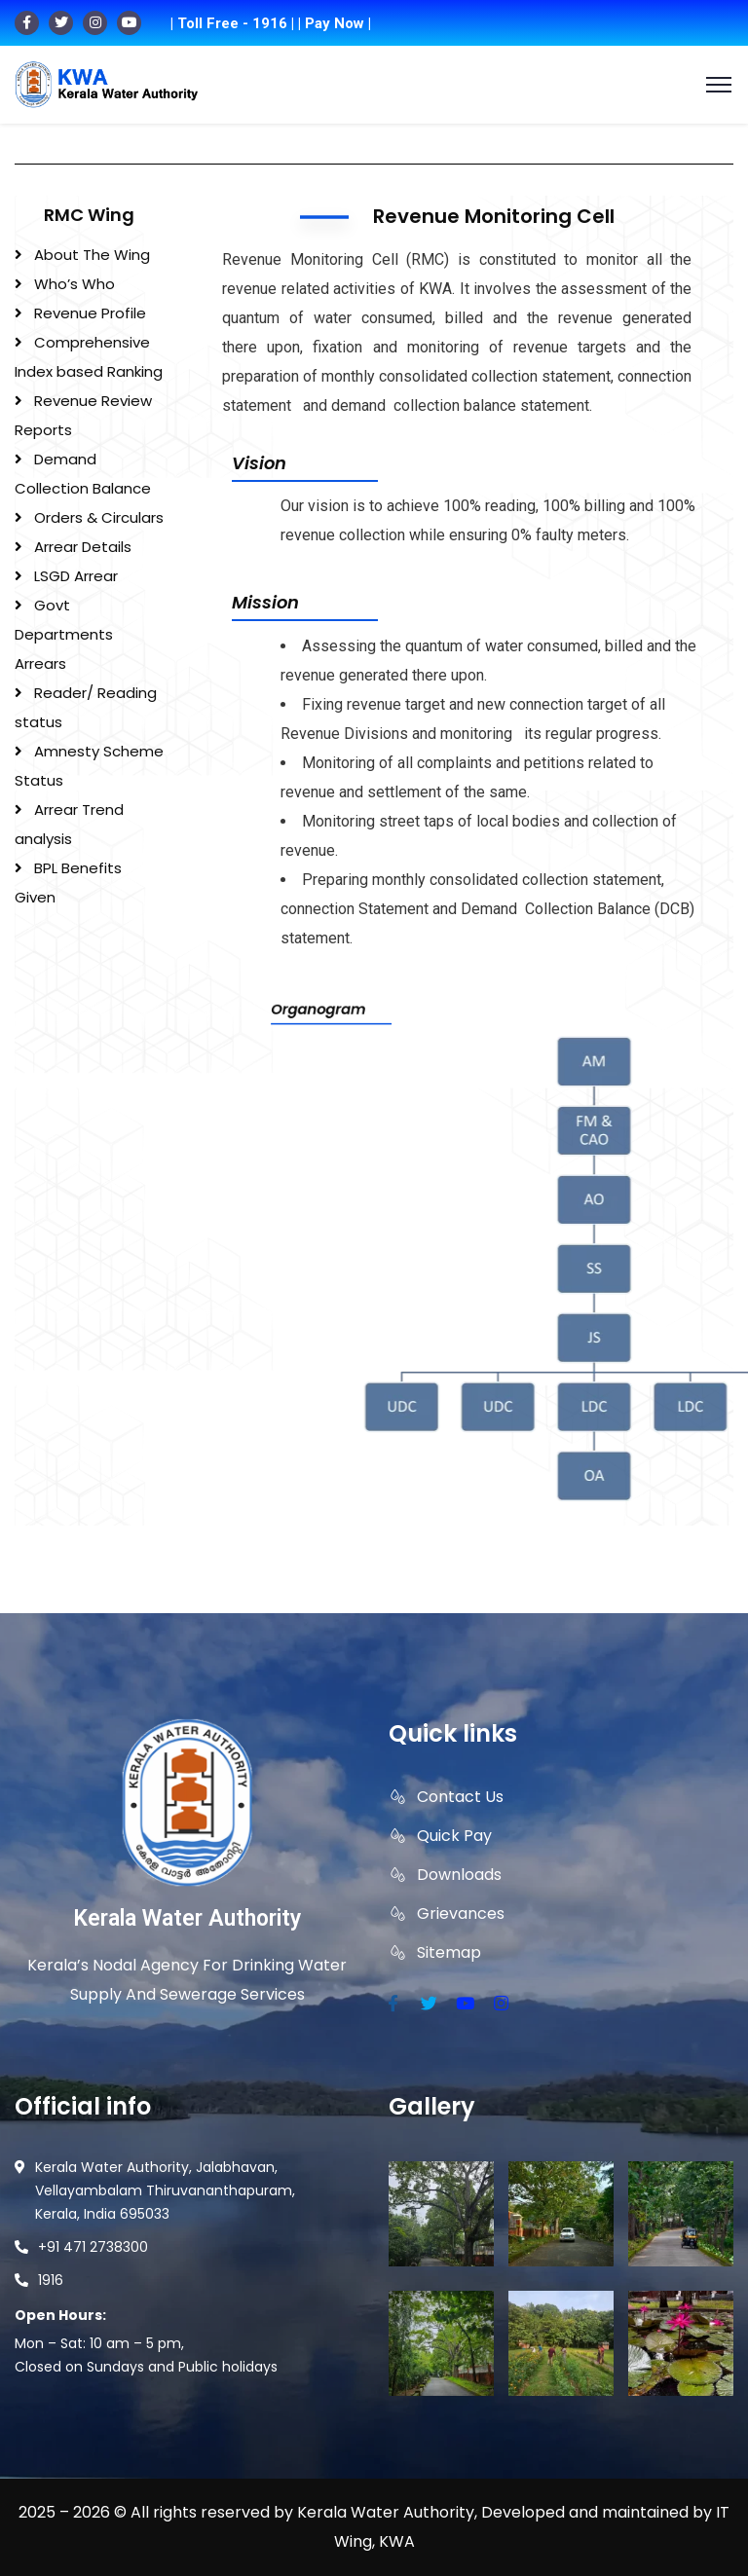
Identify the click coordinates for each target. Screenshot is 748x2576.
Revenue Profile (90, 313)
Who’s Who (74, 284)
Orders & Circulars (99, 517)
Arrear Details (82, 546)
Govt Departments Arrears (64, 634)
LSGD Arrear (76, 576)
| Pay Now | (334, 23)
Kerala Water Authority (187, 1918)
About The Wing (92, 254)
